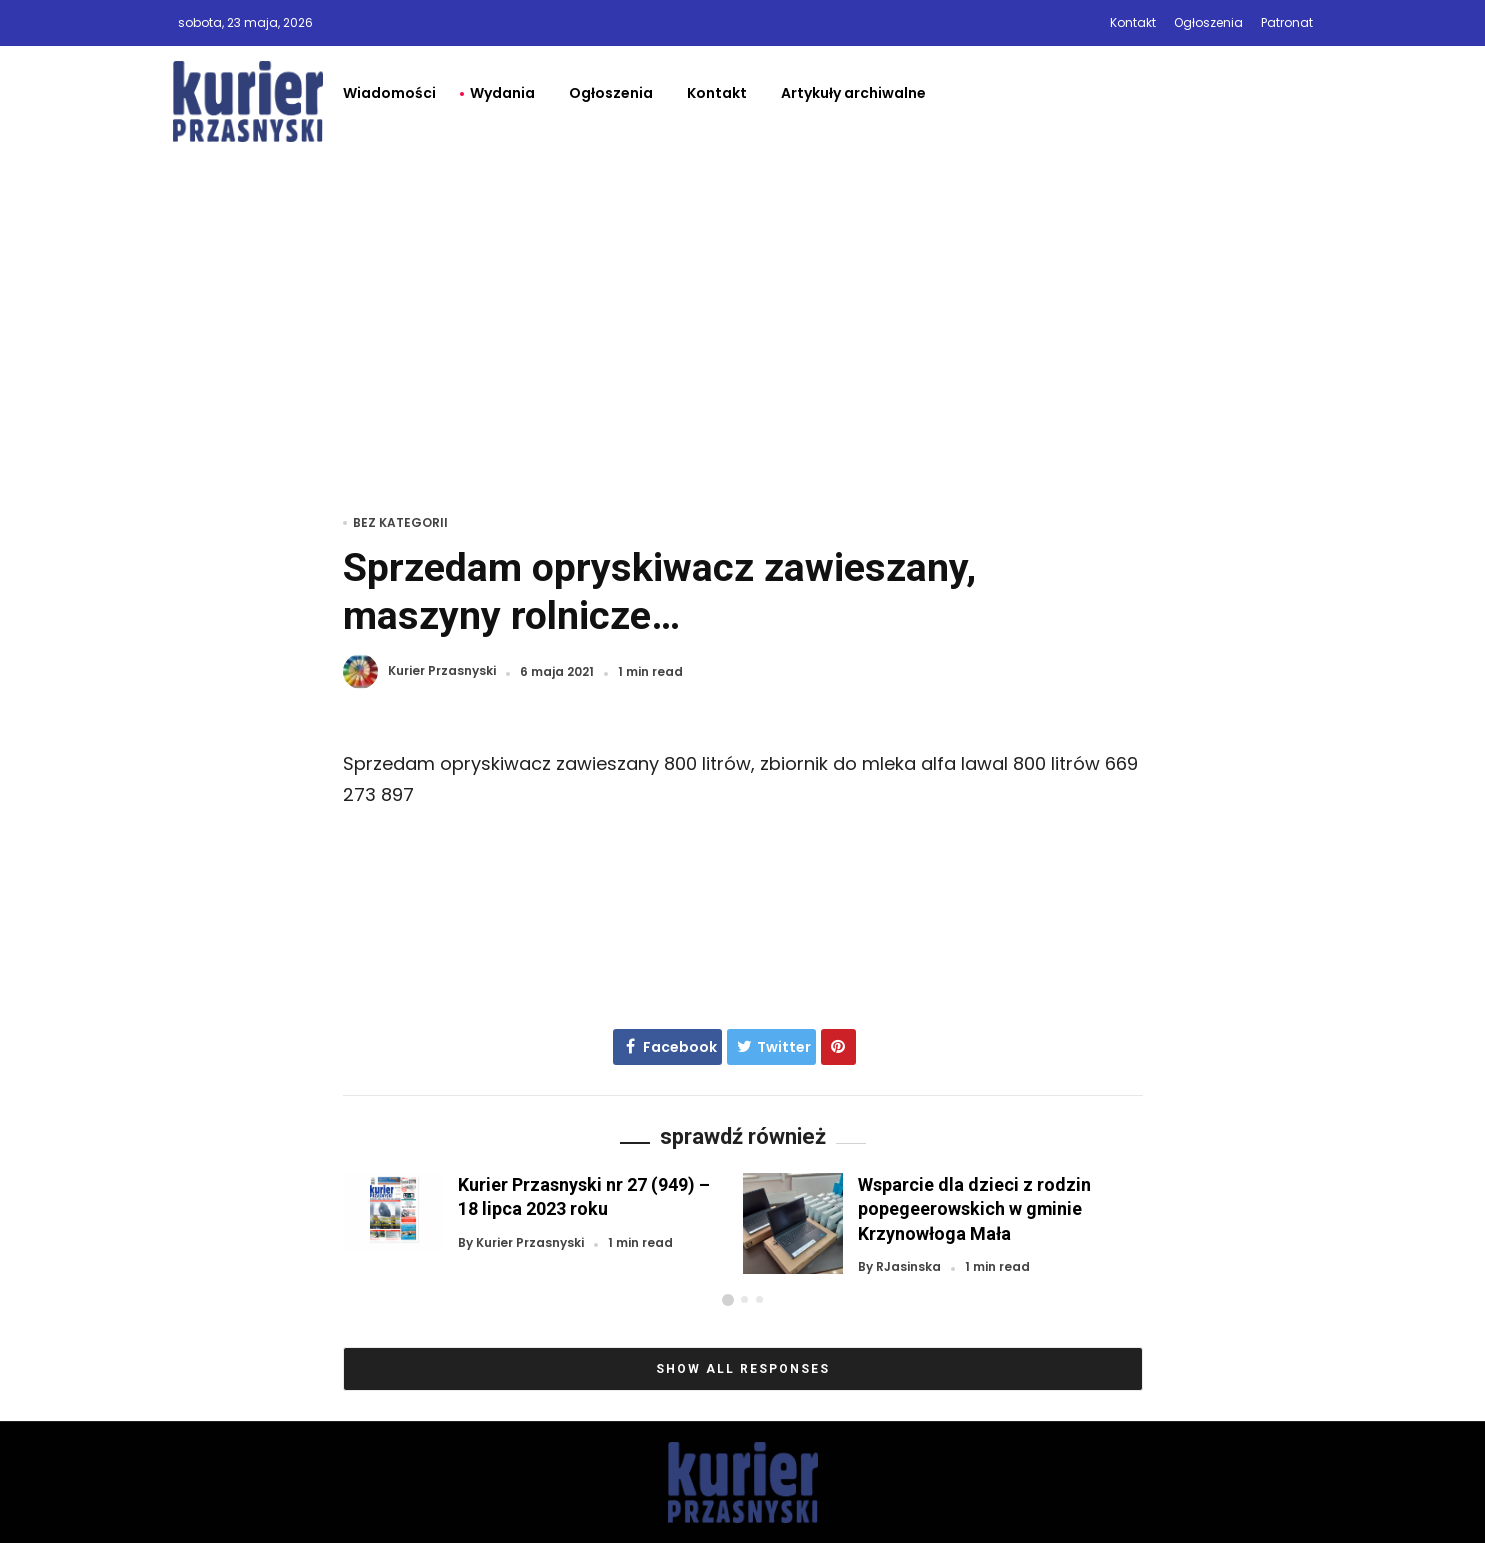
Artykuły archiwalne (853, 93)
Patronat (1287, 22)
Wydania (502, 93)
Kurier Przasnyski (442, 671)
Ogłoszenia (1208, 22)
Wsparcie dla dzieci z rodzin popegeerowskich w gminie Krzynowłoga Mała (974, 1208)
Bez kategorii (400, 522)
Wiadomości (389, 93)
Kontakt (1133, 22)
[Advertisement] (743, 307)
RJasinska (908, 1267)
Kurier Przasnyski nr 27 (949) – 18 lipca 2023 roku (584, 1196)
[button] (728, 1300)
